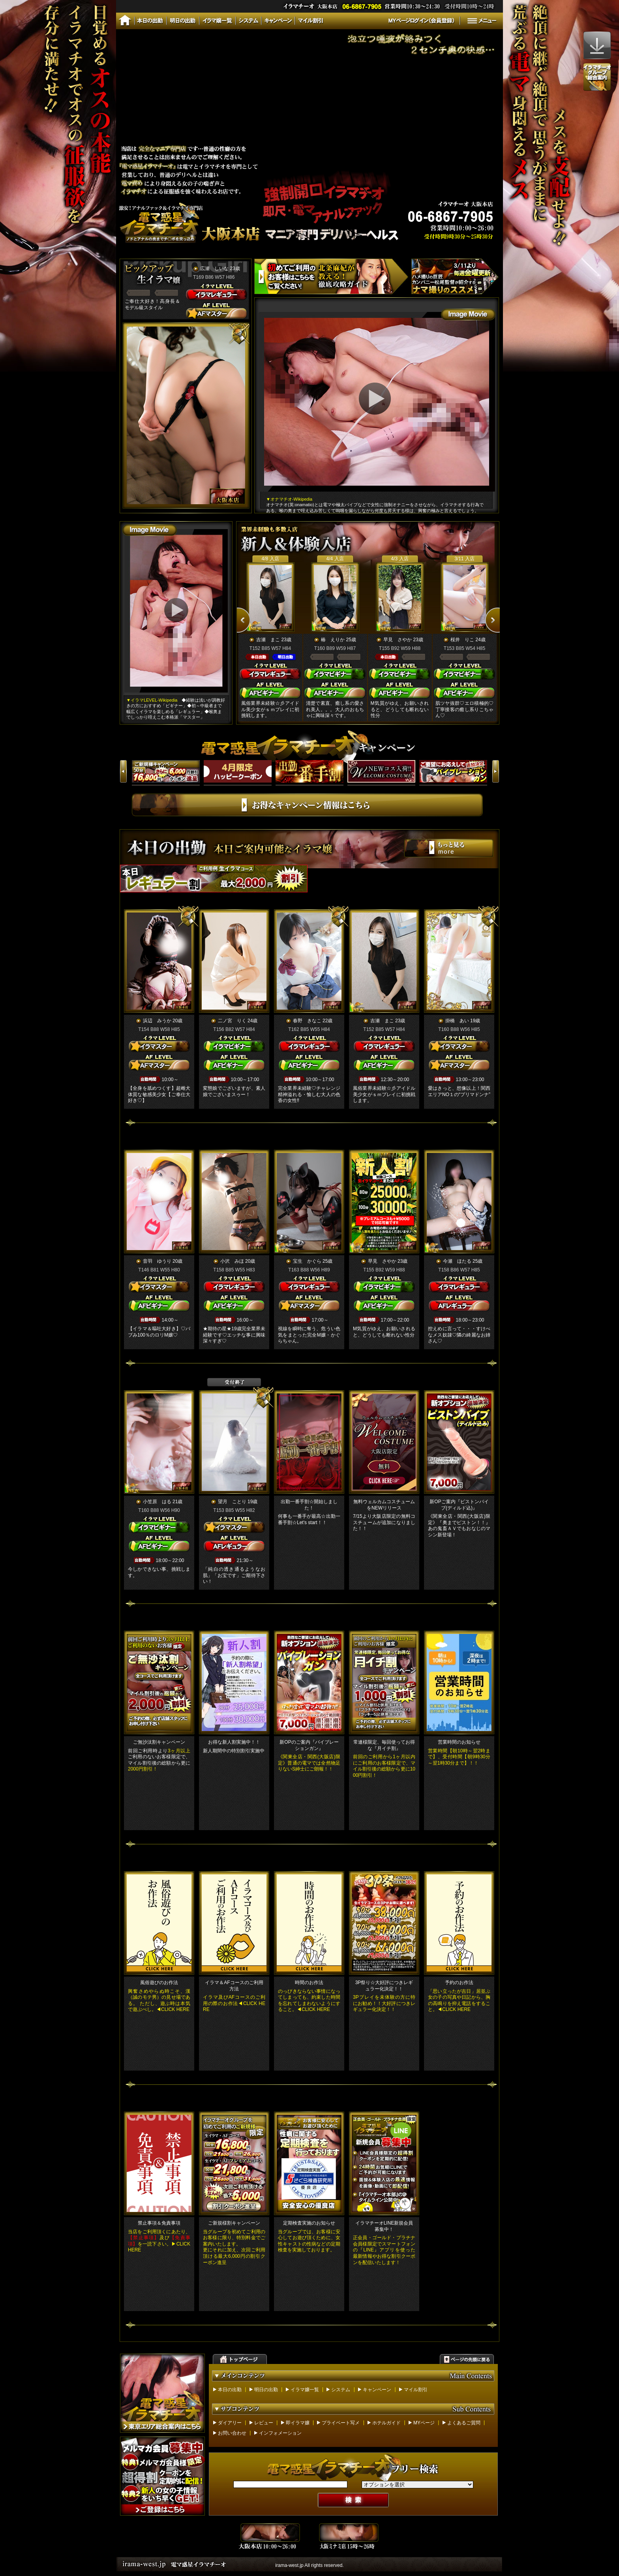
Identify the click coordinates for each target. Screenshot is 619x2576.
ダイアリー (230, 2423)
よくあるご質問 (463, 2423)
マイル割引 (416, 2389)
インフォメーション (280, 2433)
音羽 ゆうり (157, 1261)
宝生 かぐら (307, 1261)
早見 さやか (397, 639)
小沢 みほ (232, 1261)
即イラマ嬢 (298, 2423)
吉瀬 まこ (268, 639)
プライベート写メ (341, 2423)
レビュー (263, 2423)
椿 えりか (333, 639)
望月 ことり (232, 1501)
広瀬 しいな (214, 268)
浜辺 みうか (157, 1020)
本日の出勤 (230, 2389)
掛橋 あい (457, 1020)
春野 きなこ (307, 1020)
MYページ (424, 2423)
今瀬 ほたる (457, 1261)
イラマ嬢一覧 (305, 2389)
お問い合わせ (232, 2433)
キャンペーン (377, 2389)
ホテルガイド (386, 2423)
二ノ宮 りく (232, 1020)
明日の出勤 (266, 2389)
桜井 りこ (462, 639)
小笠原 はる (157, 1501)
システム (340, 2389)
